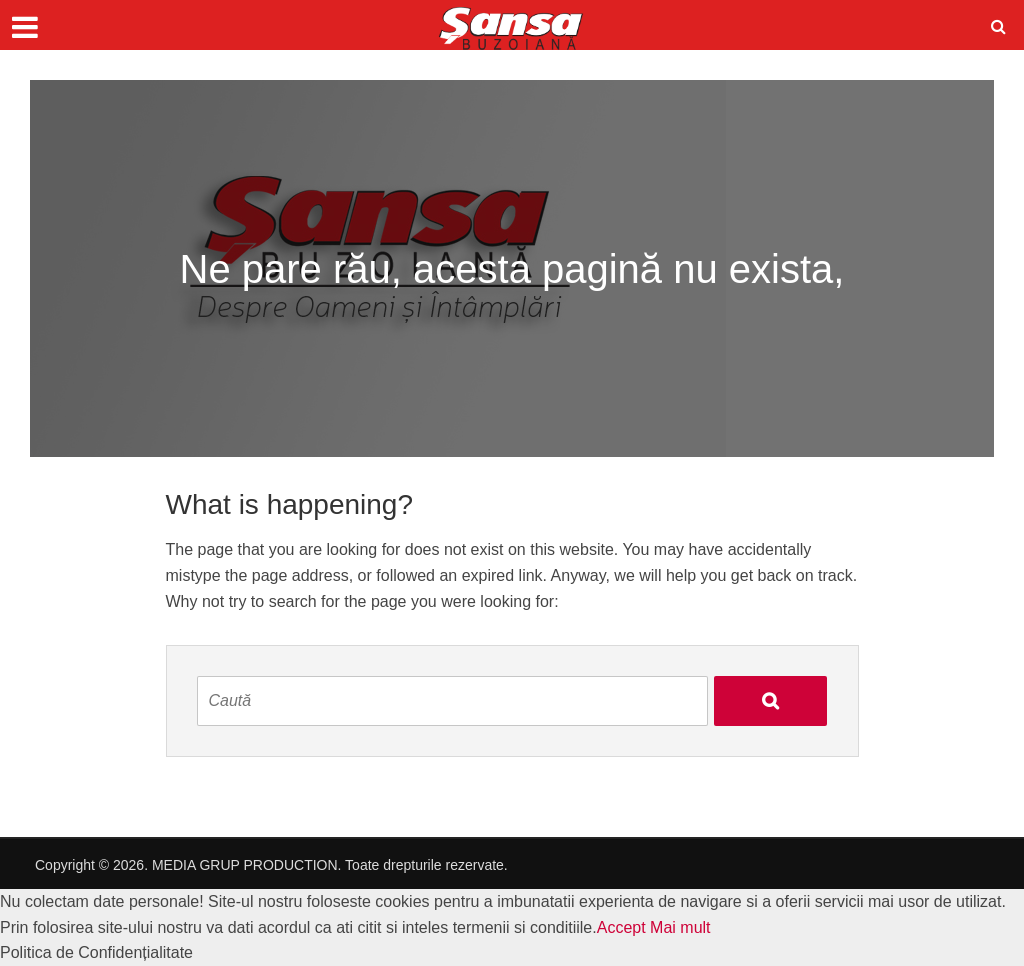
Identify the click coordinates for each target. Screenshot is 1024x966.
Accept (621, 927)
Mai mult (680, 927)
